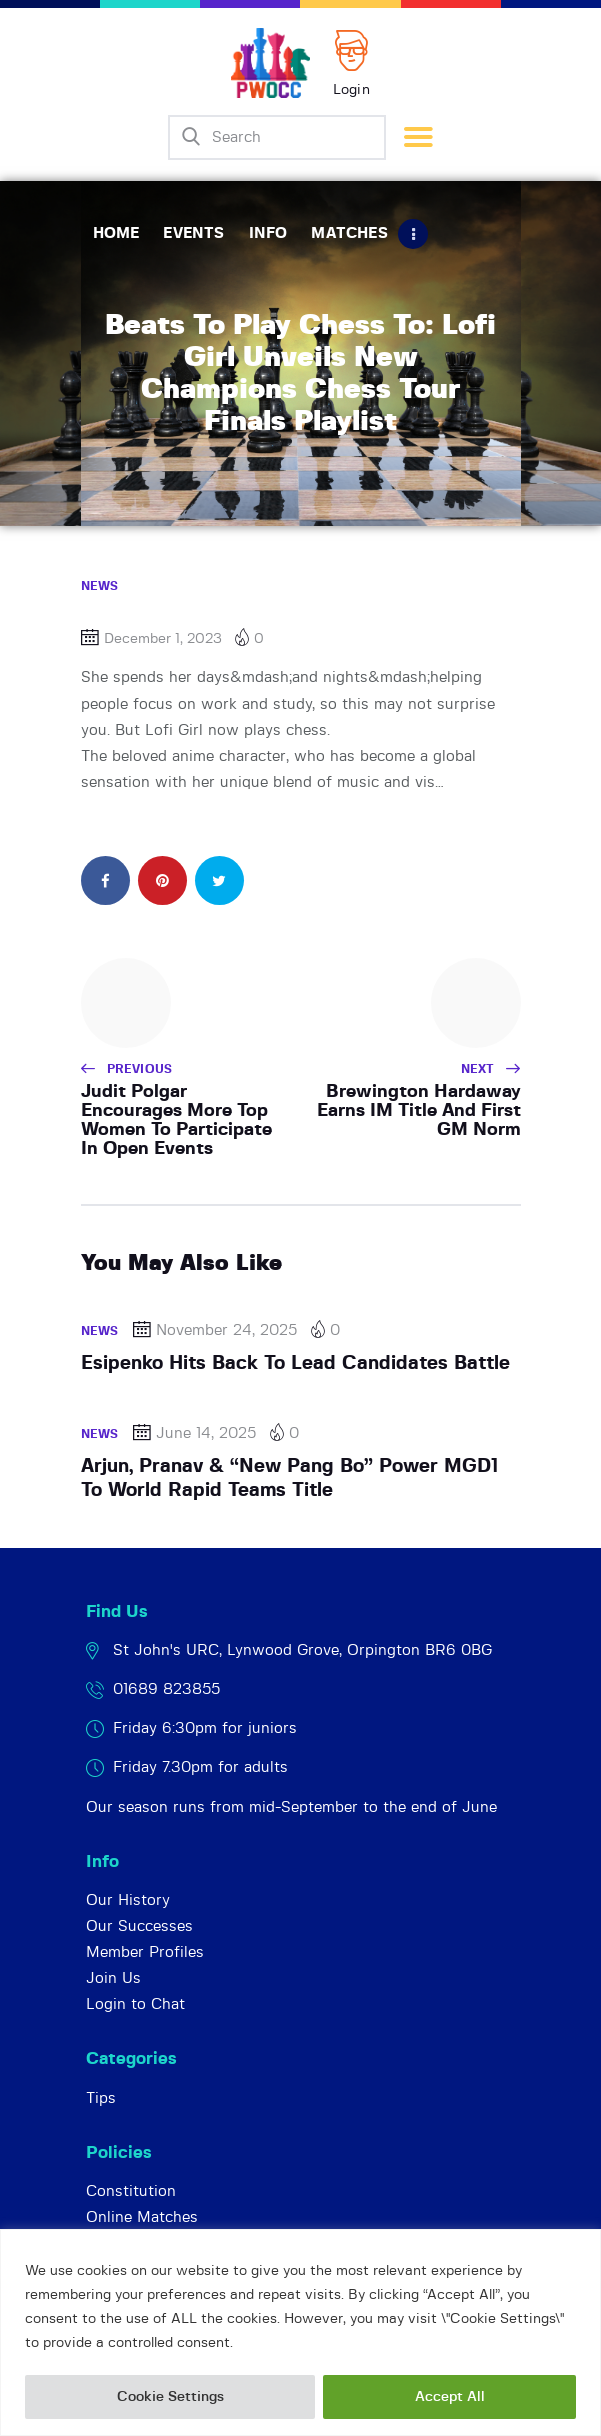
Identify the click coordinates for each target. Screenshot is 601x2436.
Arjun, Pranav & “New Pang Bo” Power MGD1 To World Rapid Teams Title (289, 1478)
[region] (300, 2332)
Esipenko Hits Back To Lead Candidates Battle (295, 1363)
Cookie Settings (170, 2397)
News (100, 586)
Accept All (450, 2397)
